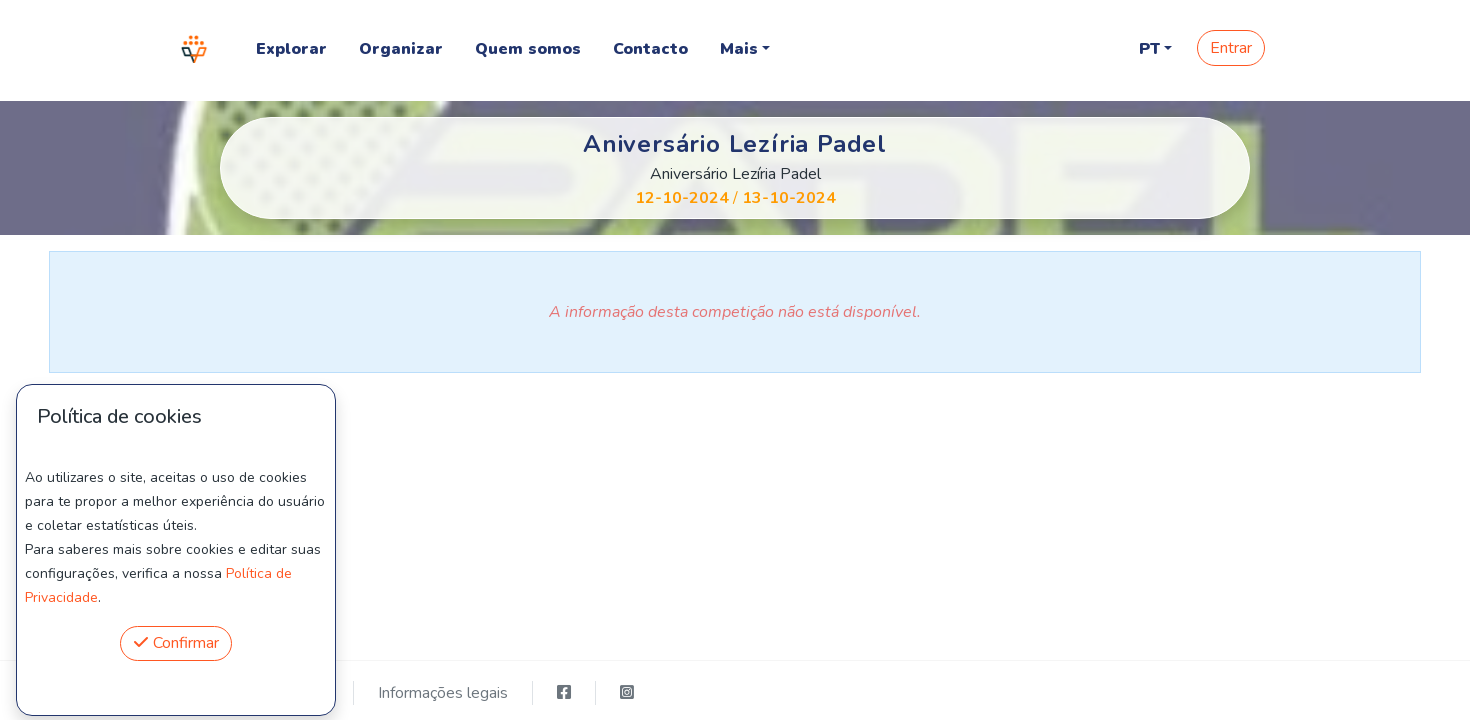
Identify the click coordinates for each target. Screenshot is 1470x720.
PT (1149, 49)
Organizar (401, 49)
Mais (739, 49)
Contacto (650, 49)
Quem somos (528, 49)
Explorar (291, 49)
